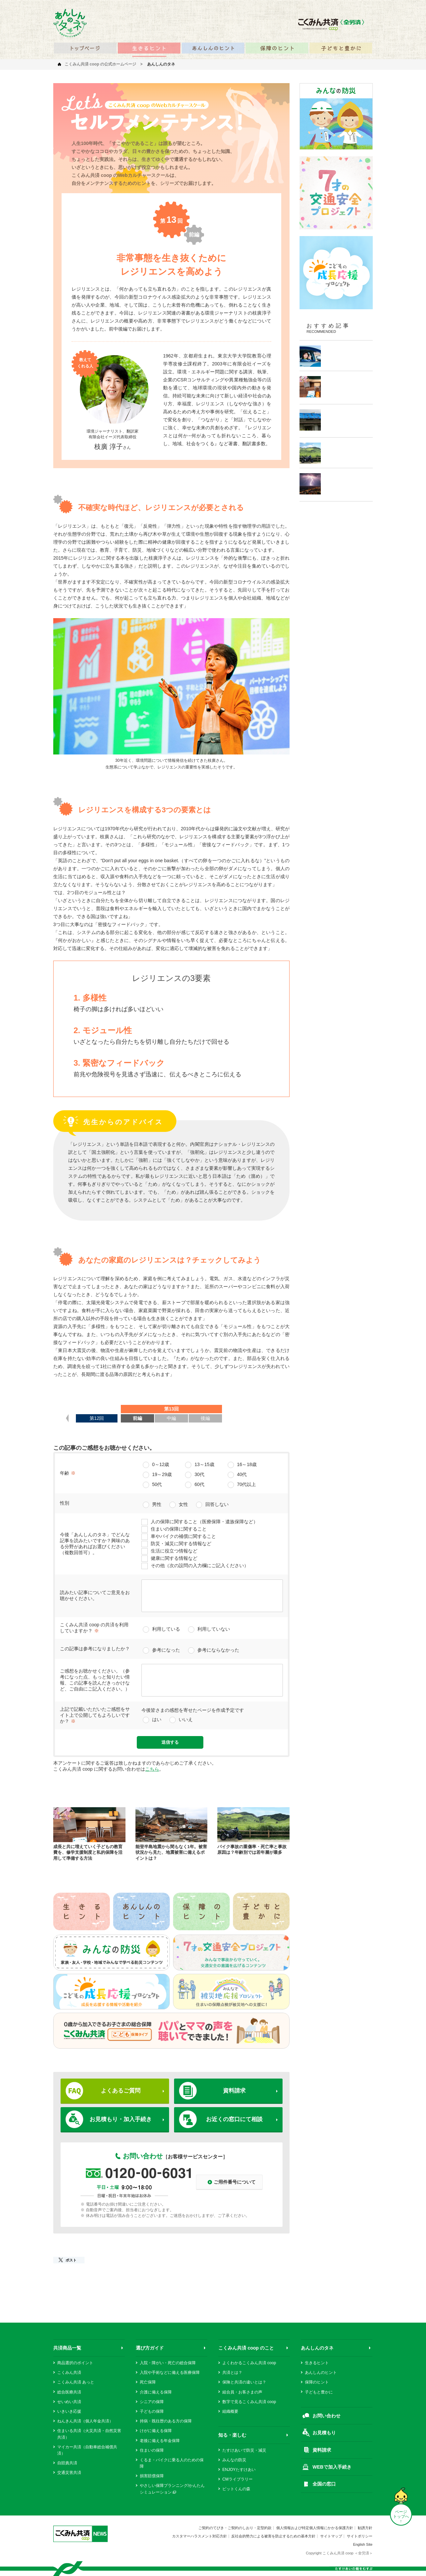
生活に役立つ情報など (174, 1551)
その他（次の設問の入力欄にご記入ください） (200, 1565)
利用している (166, 1629)
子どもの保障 (152, 2411)
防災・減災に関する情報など (181, 1543)
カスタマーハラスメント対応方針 (199, 2536)
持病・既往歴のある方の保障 (166, 2421)
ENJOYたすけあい (239, 2469)
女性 (183, 1504)
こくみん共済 (69, 2372)
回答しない (217, 1504)
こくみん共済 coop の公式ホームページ (100, 64)
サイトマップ (331, 2536)
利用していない (213, 1629)
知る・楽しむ (232, 2435)
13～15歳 (204, 1464)
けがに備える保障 (156, 2430)
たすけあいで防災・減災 (244, 2450)
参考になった (166, 1650)
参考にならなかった (218, 1650)
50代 (157, 1484)
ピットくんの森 (236, 2489)
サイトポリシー (359, 2536)
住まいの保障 (152, 2450)
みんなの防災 (234, 2460)
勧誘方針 (365, 2528)
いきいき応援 (69, 2411)
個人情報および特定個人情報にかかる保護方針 (314, 2528)
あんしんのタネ (317, 2348)
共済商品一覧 (67, 2348)
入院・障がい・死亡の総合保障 (168, 2363)
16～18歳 (247, 1464)
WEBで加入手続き (332, 2467)
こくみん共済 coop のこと (246, 2348)
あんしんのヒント (321, 2372)
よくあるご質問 (120, 2091)
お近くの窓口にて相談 (234, 2119)
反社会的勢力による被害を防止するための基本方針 (273, 2536)
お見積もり (324, 2432)
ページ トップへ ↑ (401, 2516)
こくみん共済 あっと (75, 2382)
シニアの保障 (152, 2401)
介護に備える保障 (156, 2392)
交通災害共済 (69, 2472)
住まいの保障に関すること (179, 1529)
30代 (199, 1474)
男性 (156, 1504)
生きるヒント (317, 2363)
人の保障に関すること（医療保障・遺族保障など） (204, 1521)
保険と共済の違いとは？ (244, 2382)
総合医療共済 (69, 2392)
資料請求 (234, 2091)
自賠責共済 (67, 2463)
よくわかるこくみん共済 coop (249, 2363)
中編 (171, 1418)
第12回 (97, 1418)
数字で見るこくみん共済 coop (249, 2401)
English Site (362, 2544)
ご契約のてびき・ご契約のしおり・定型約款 (235, 2528)
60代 (199, 1484)
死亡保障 (148, 2382)
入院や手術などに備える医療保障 (170, 2372)
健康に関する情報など (174, 1558)
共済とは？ (232, 2372)
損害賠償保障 (152, 2476)
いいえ (186, 1719)
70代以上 (246, 1484)
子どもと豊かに (319, 2392)
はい (156, 1719)
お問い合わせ (326, 2415)
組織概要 (230, 2411)
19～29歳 (162, 1474)
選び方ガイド (150, 2348)
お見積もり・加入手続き (121, 2119)
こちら (152, 1769)
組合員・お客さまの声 (242, 2392)
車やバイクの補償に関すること (183, 1536)
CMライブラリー (237, 2479)
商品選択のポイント (75, 2363)
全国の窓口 (324, 2484)
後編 (205, 1418)
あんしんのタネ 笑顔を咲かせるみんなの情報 (70, 23)
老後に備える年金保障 (160, 2440)
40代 (242, 1474)
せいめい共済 (69, 2401)
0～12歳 (160, 1464)
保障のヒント (317, 2382)
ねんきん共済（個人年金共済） (85, 2421)
